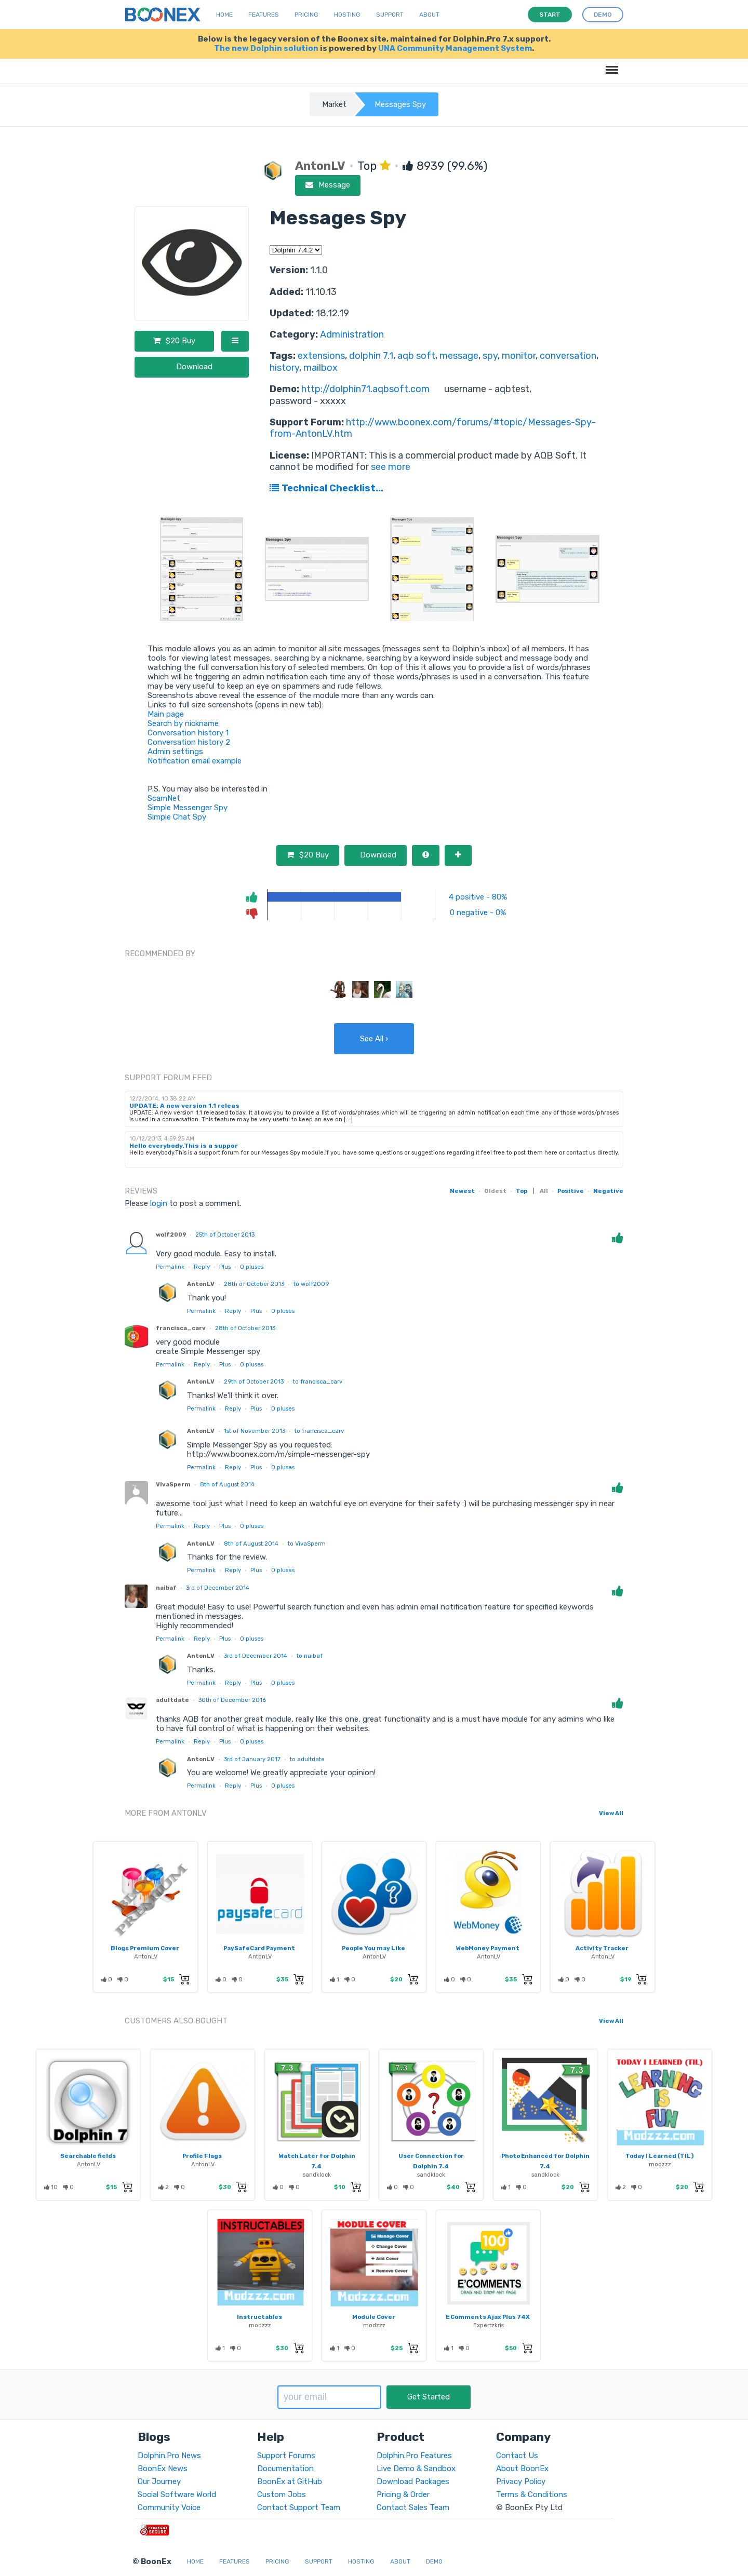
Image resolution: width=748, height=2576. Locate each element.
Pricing (306, 14)
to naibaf (310, 1655)
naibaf (166, 1587)
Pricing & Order (403, 2494)
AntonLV (201, 1283)
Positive (570, 1191)
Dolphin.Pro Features (414, 2455)
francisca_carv (181, 1328)
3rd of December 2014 (217, 1587)
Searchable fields (88, 2155)
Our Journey (159, 2481)
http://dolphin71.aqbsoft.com (365, 389)
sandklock (317, 2174)
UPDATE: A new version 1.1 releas (184, 1105)
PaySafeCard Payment (259, 1948)
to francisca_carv (317, 1381)
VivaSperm (173, 1484)
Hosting (347, 14)
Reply (202, 1266)
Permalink (170, 1266)
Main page (166, 714)
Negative (608, 1191)
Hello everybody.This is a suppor (183, 1145)
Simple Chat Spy (177, 817)
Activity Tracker (602, 1948)
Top (521, 1191)
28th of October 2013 (254, 1283)
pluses (251, 1266)
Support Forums (286, 2455)
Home (224, 14)
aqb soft (416, 355)
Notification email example (195, 761)
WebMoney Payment (487, 1948)
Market (334, 104)
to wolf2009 (311, 1283)
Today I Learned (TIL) (659, 2155)
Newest (462, 1191)
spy (490, 355)
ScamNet (164, 798)
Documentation (285, 2468)
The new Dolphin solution (266, 48)
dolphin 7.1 (371, 355)
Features (263, 14)
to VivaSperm (307, 1543)
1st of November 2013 (254, 1430)
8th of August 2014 (227, 1484)
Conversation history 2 (189, 742)
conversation (568, 355)
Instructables (259, 2316)
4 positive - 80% (478, 897)
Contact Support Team (298, 2507)
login (158, 1203)
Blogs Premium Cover (145, 1948)
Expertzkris (488, 2325)
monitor (519, 355)
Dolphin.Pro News (169, 2455)
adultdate (172, 1699)
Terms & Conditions (531, 2494)
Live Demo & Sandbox (416, 2468)
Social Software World (177, 2494)
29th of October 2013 (254, 1381)
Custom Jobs (281, 2494)
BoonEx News (163, 2468)
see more (389, 467)
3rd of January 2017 (252, 1759)
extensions (321, 355)
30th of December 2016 (232, 1699)
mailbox (320, 367)
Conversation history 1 (188, 732)
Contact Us (517, 2455)
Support (390, 14)
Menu (610, 65)
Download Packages (413, 2481)
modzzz (660, 2164)
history (284, 367)
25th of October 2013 (225, 1234)
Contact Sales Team (413, 2507)
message (458, 355)
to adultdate (307, 1759)
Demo (434, 2561)
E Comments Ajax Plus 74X (488, 2316)
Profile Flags (202, 2155)
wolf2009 (171, 1234)
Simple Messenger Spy (188, 807)
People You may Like (373, 1948)
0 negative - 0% (478, 912)
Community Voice (169, 2507)
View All (611, 1813)
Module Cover (373, 2316)
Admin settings (175, 751)
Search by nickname (183, 723)
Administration (352, 334)
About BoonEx (522, 2468)
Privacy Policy (520, 2481)
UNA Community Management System (455, 48)
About (429, 14)
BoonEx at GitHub (289, 2481)
